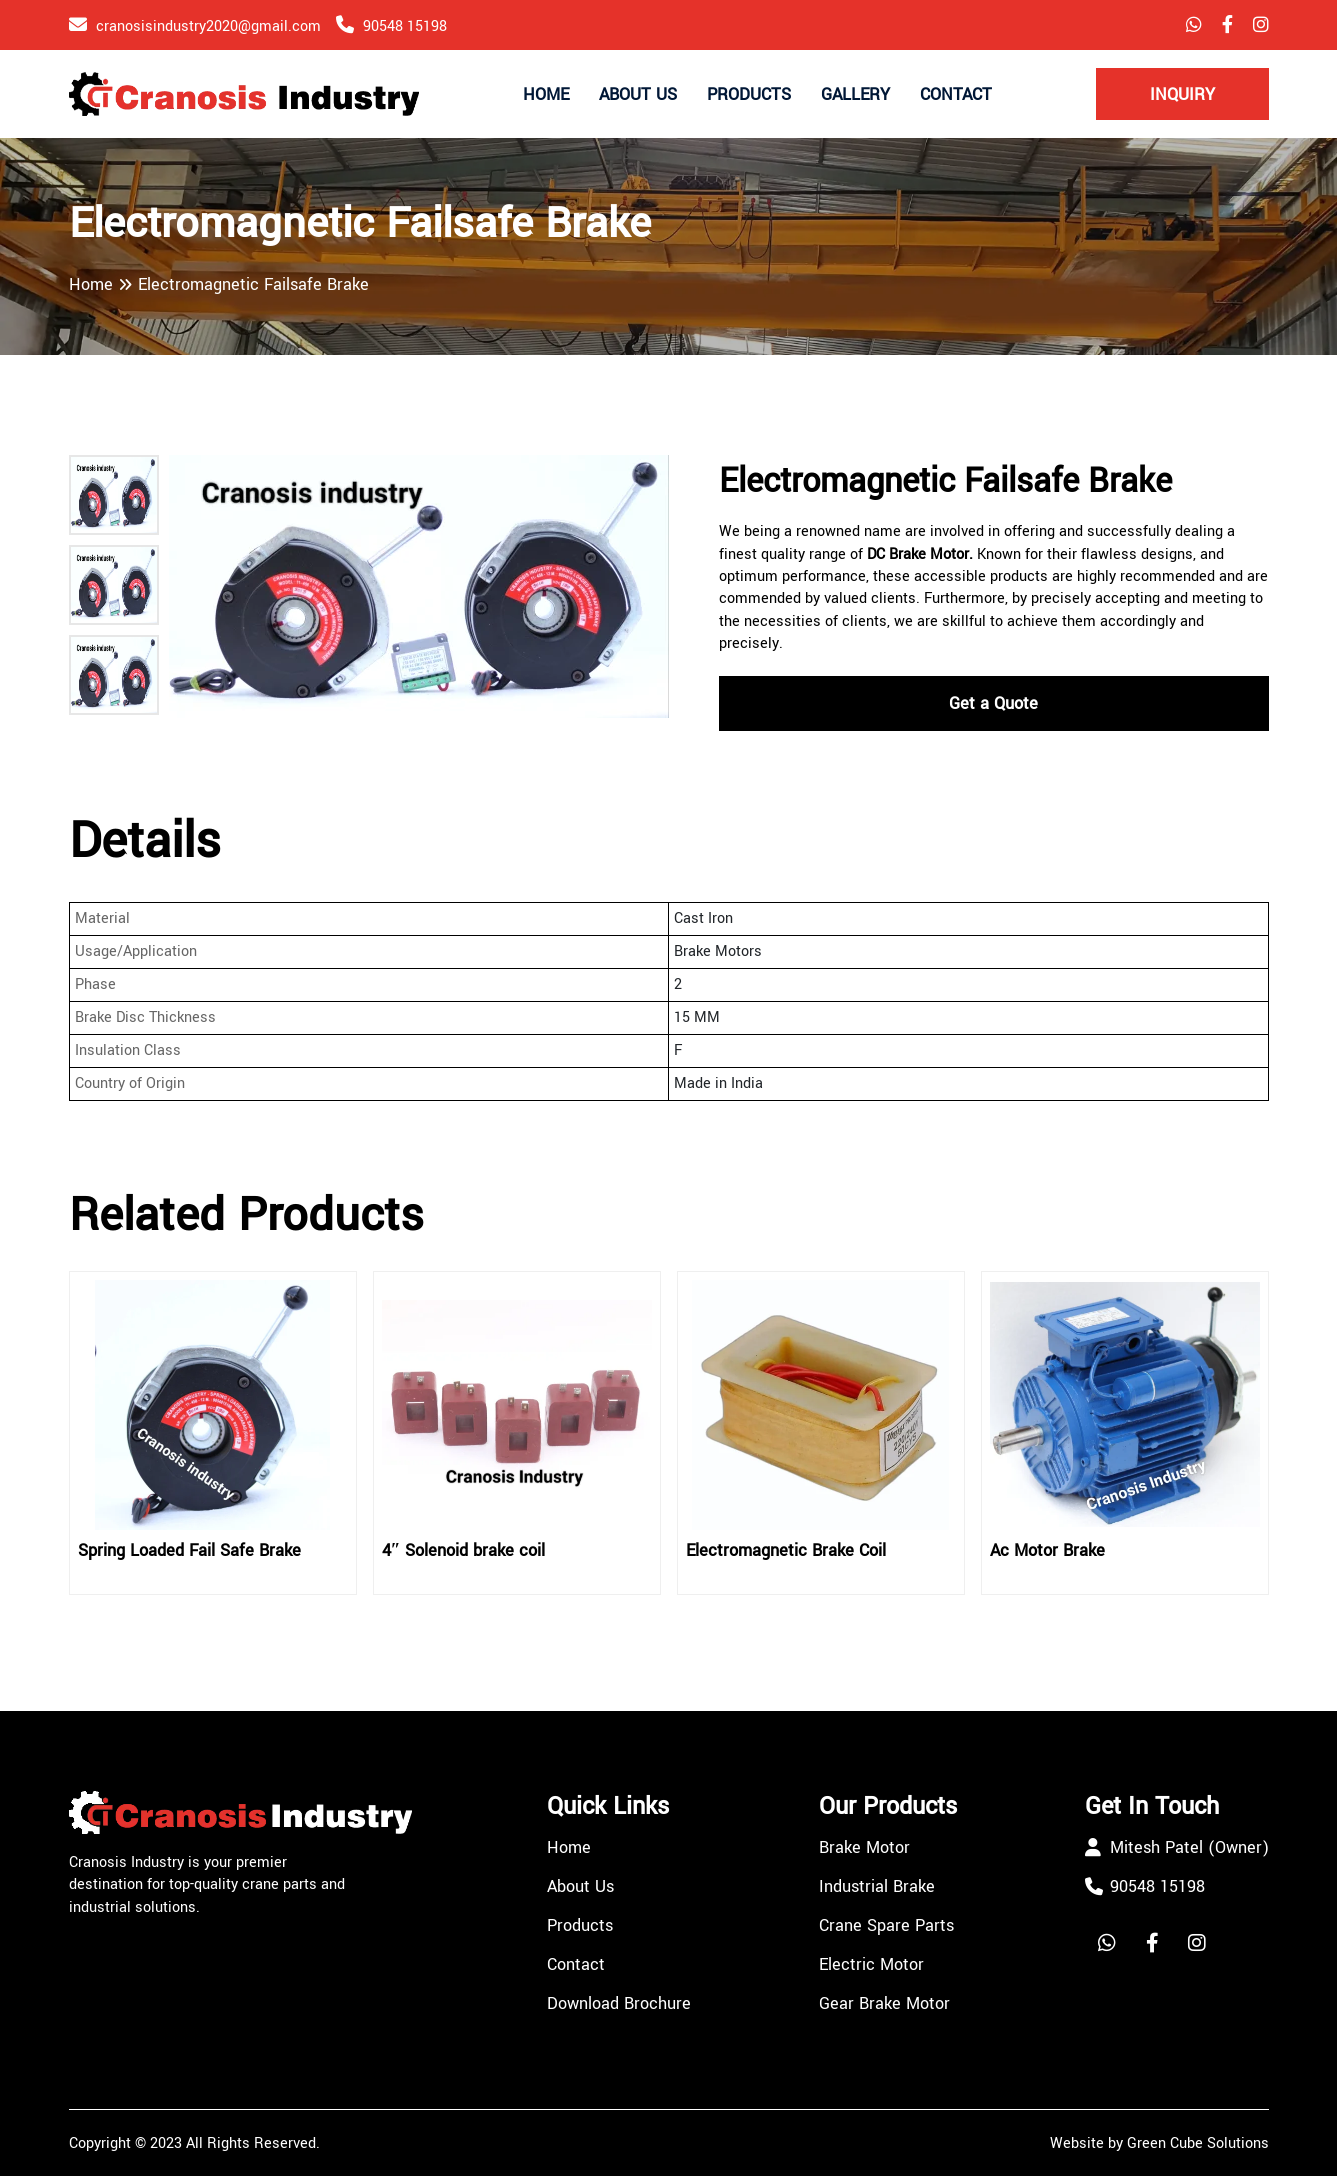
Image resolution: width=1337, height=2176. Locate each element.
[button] (114, 495)
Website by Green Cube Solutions (1159, 2143)
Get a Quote (993, 703)
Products (749, 94)
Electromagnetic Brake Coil (786, 1550)
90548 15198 (405, 26)
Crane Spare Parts (886, 1925)
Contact (956, 94)
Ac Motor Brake (1047, 1550)
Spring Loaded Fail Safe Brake (189, 1550)
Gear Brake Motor (884, 2003)
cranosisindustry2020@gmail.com (208, 26)
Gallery (855, 94)
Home (546, 94)
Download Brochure (619, 2003)
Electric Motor (871, 1964)
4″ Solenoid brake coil (464, 1550)
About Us (638, 94)
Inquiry (1182, 94)
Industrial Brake (877, 1886)
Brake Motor (864, 1847)
